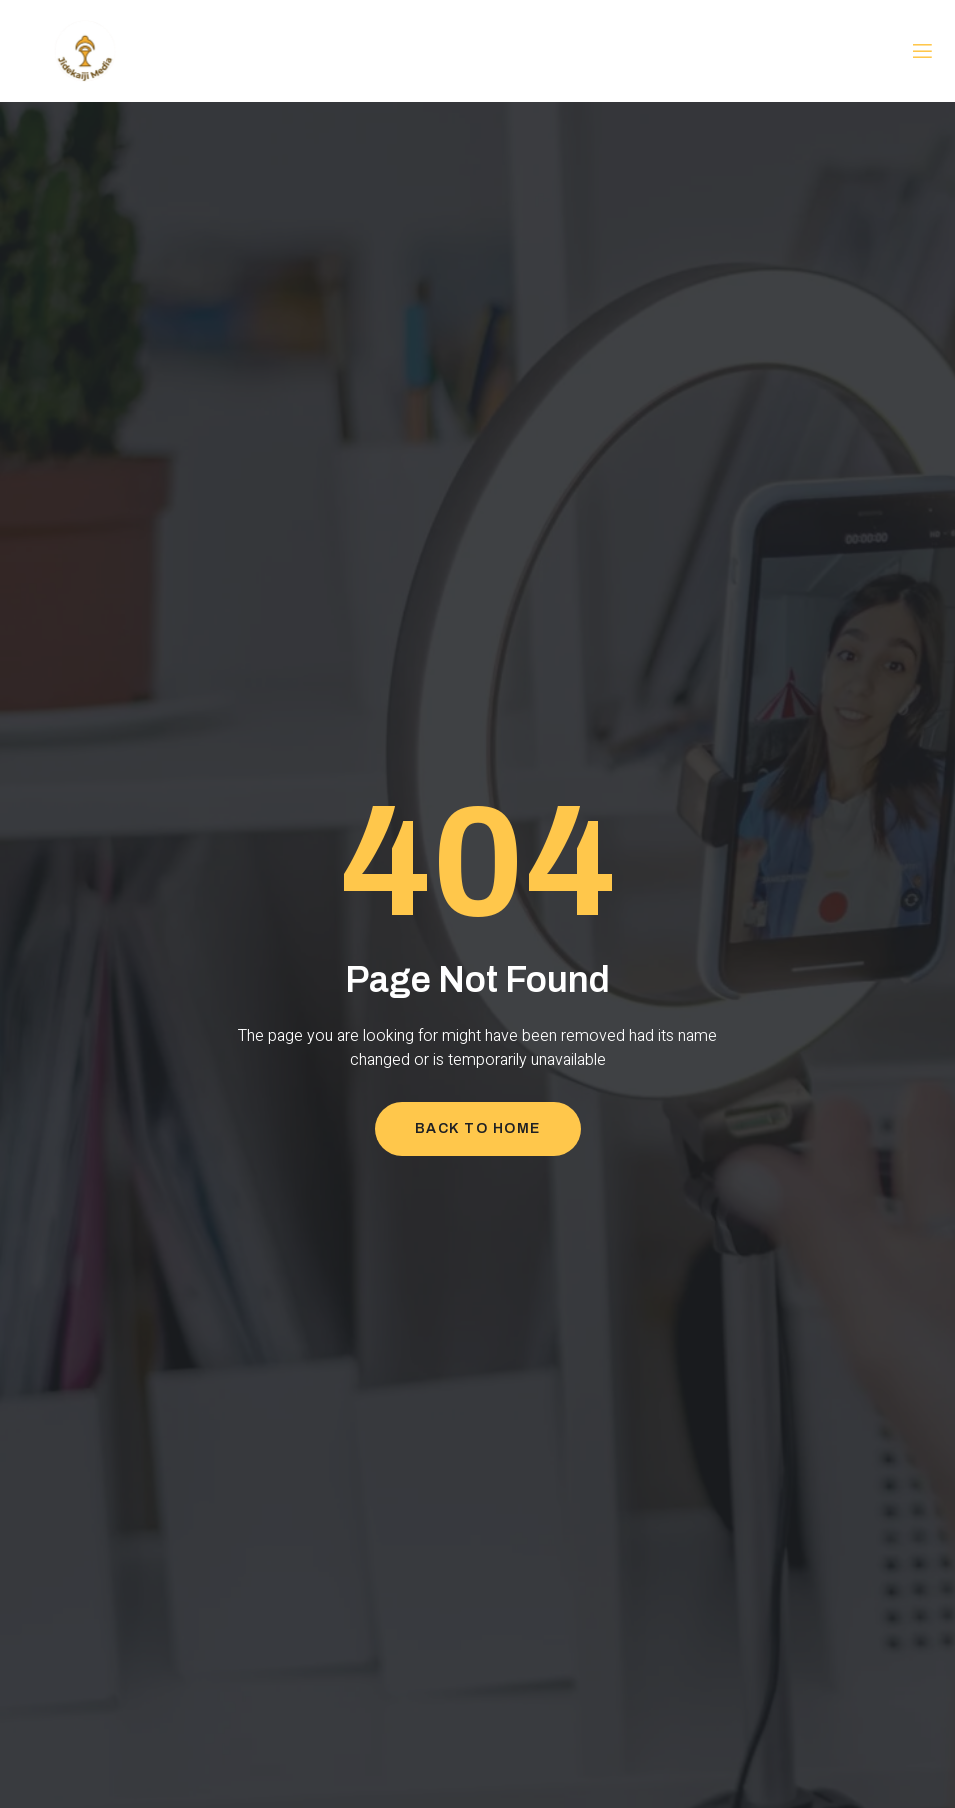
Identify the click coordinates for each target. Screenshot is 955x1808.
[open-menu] (922, 51)
